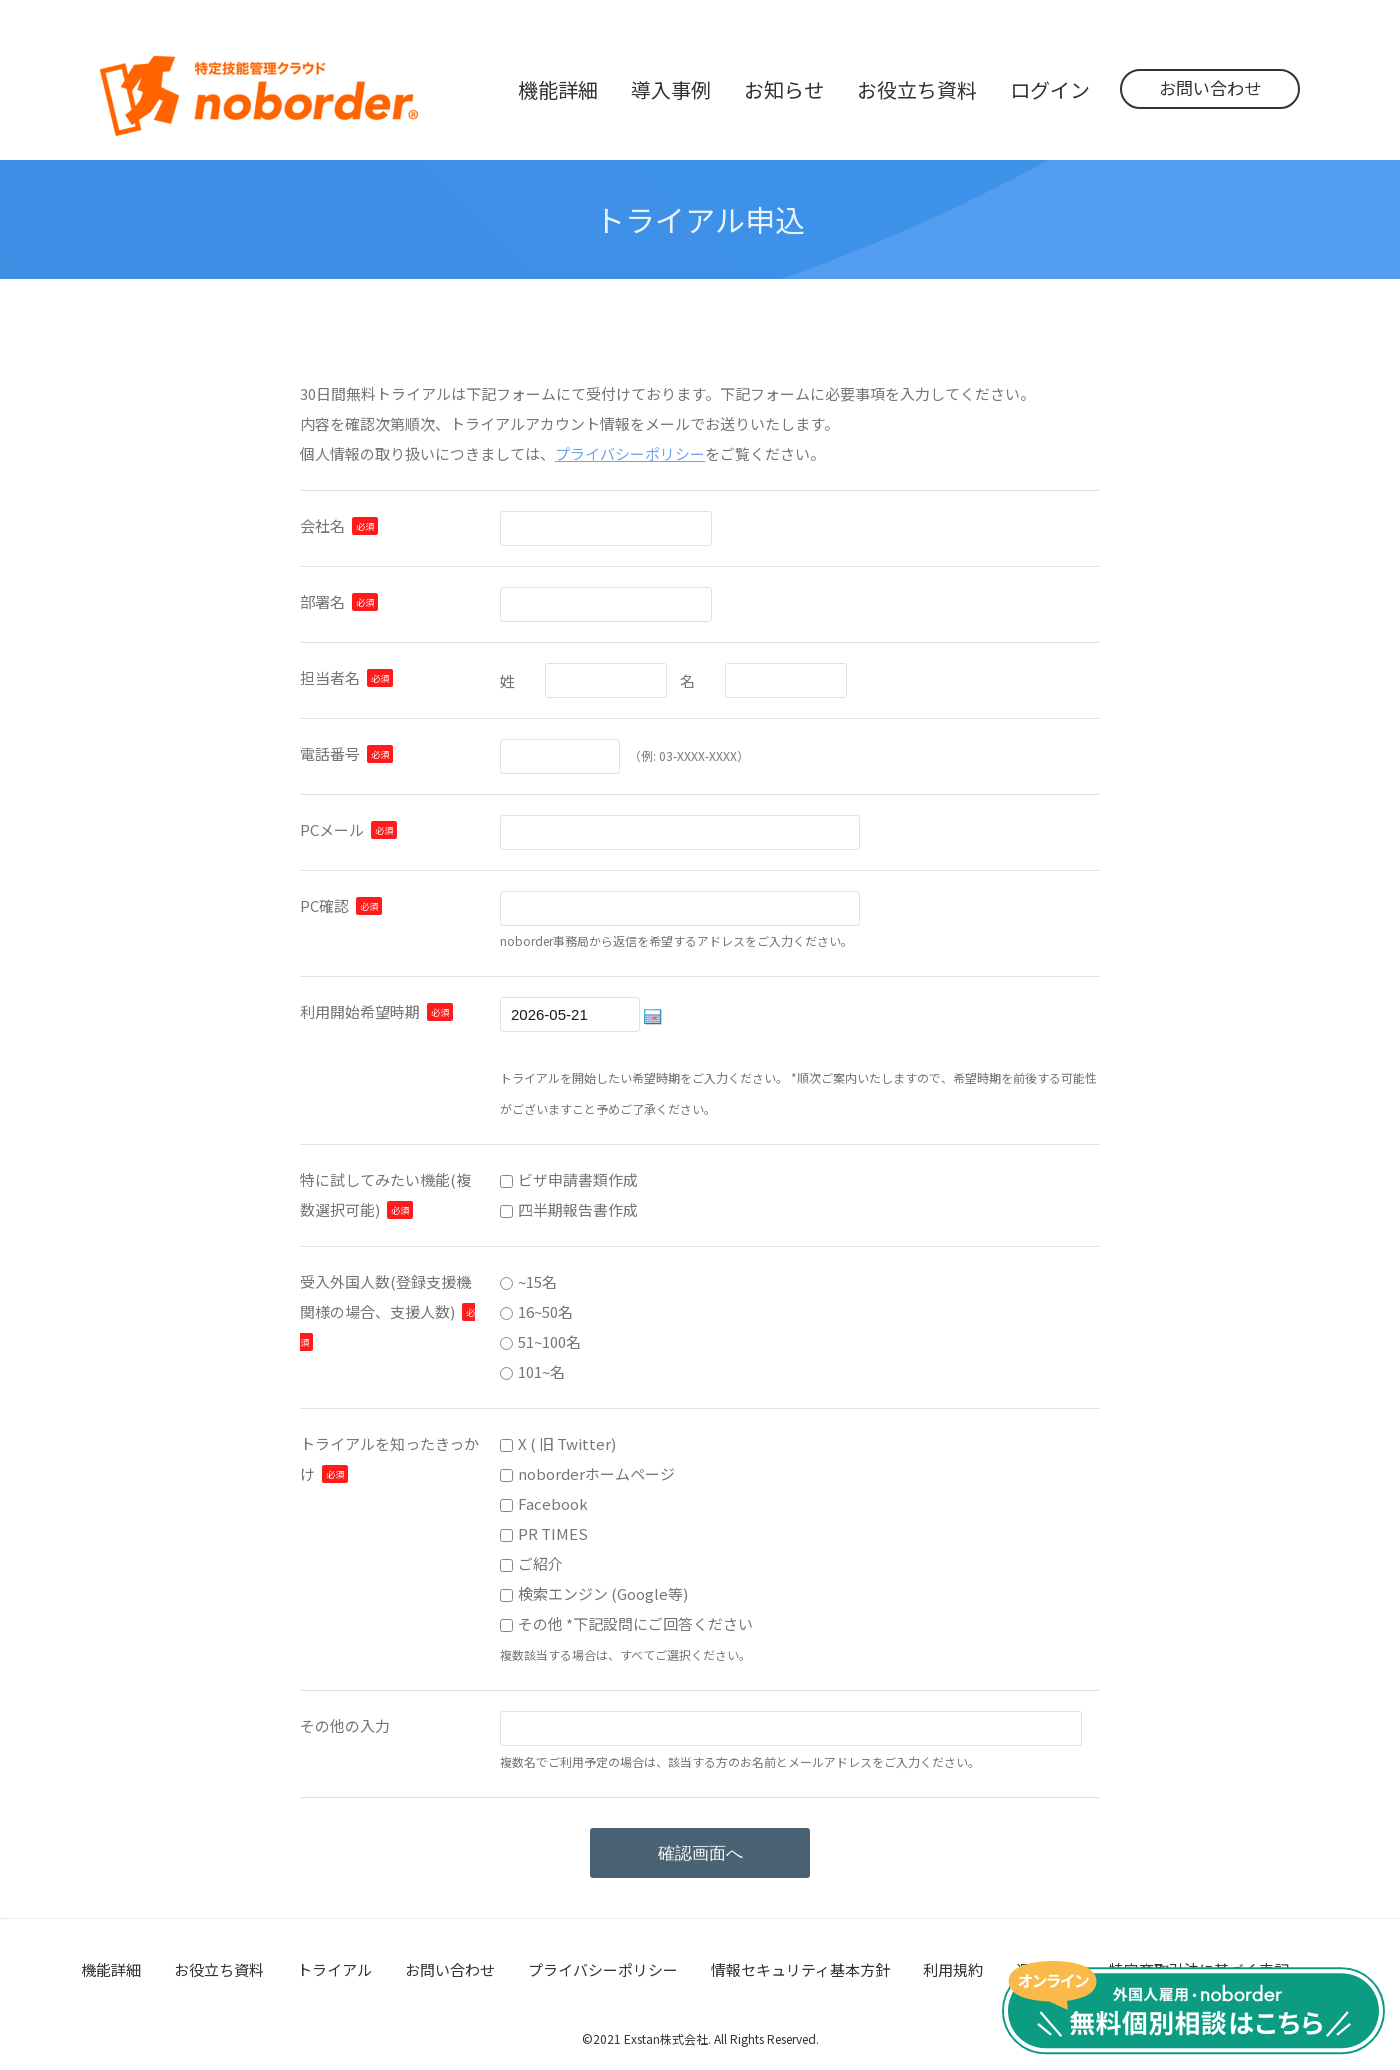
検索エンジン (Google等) (603, 1593)
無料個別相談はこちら (1193, 2008)
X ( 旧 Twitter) (567, 1443)
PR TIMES (553, 1533)
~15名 (537, 1281)
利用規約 (953, 1969)
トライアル (334, 1969)
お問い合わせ (1210, 87)
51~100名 (549, 1341)
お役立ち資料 (219, 1969)
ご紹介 (540, 1563)
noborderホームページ (596, 1473)
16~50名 (545, 1311)
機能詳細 (111, 1969)
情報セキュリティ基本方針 (800, 1969)
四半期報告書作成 (578, 1209)
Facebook (553, 1503)
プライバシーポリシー (630, 453)
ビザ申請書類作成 (578, 1179)
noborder (259, 96)
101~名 (541, 1371)
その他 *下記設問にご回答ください (635, 1623)
